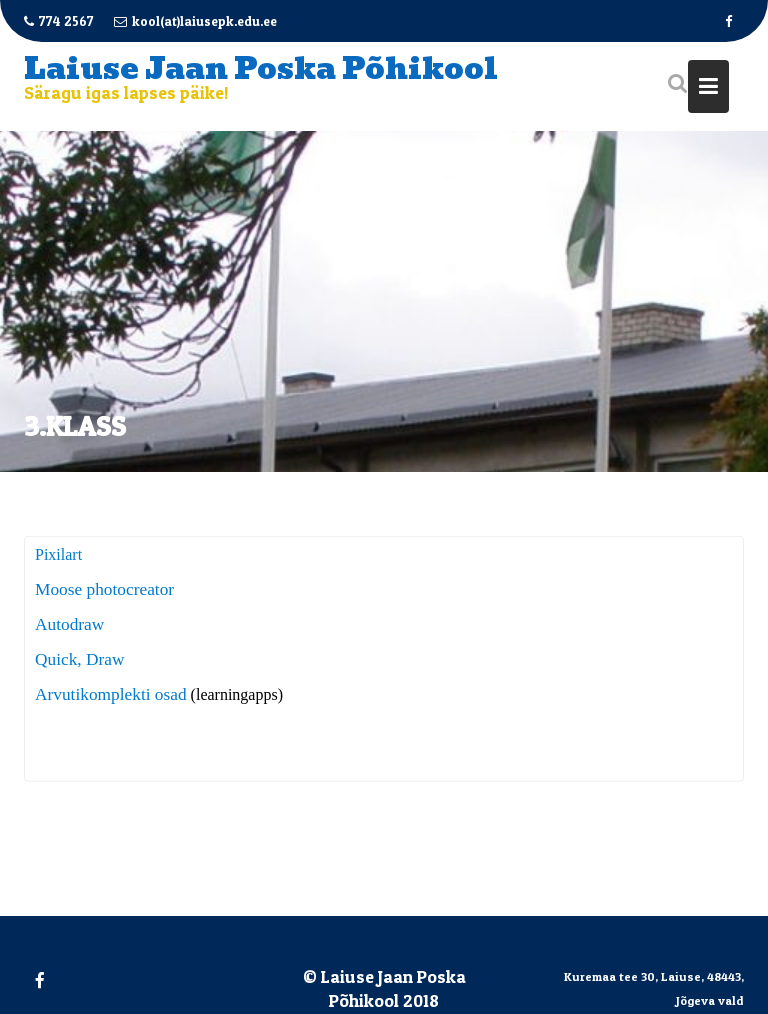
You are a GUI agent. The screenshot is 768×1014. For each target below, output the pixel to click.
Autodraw (69, 625)
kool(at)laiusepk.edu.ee (195, 21)
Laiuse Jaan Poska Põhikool (261, 68)
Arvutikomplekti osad (111, 695)
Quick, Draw (80, 660)
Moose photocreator (104, 590)
